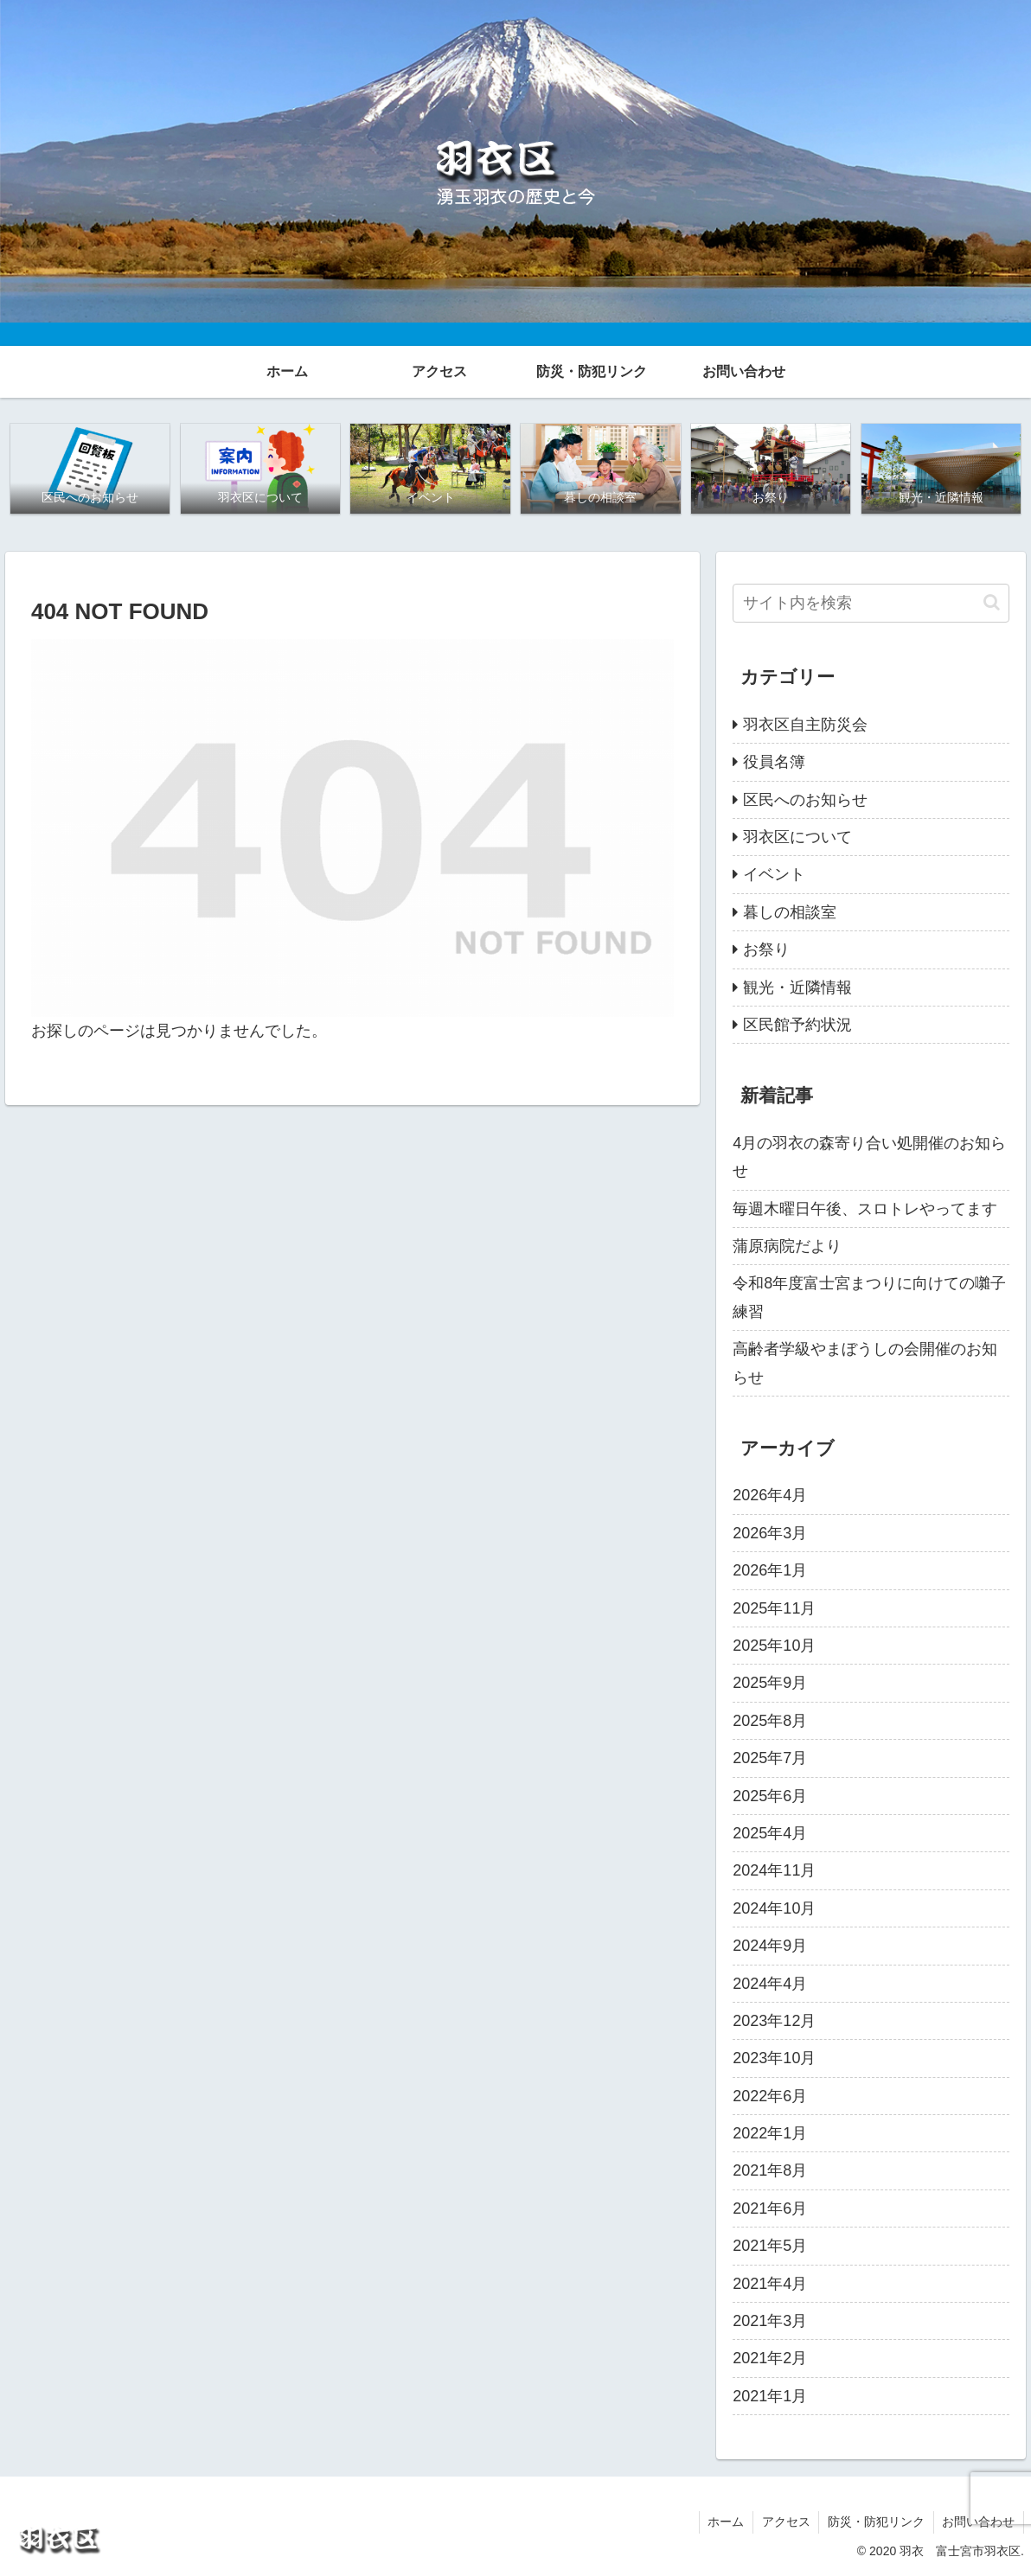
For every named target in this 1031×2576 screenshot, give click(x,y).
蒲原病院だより (787, 1246)
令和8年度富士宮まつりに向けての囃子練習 (869, 1297)
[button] (992, 603)
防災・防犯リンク (875, 2522)
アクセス (784, 2522)
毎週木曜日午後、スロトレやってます (865, 1209)
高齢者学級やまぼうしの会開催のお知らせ (865, 1362)
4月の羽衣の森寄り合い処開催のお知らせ (869, 1157)
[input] (871, 603)
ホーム (724, 2522)
